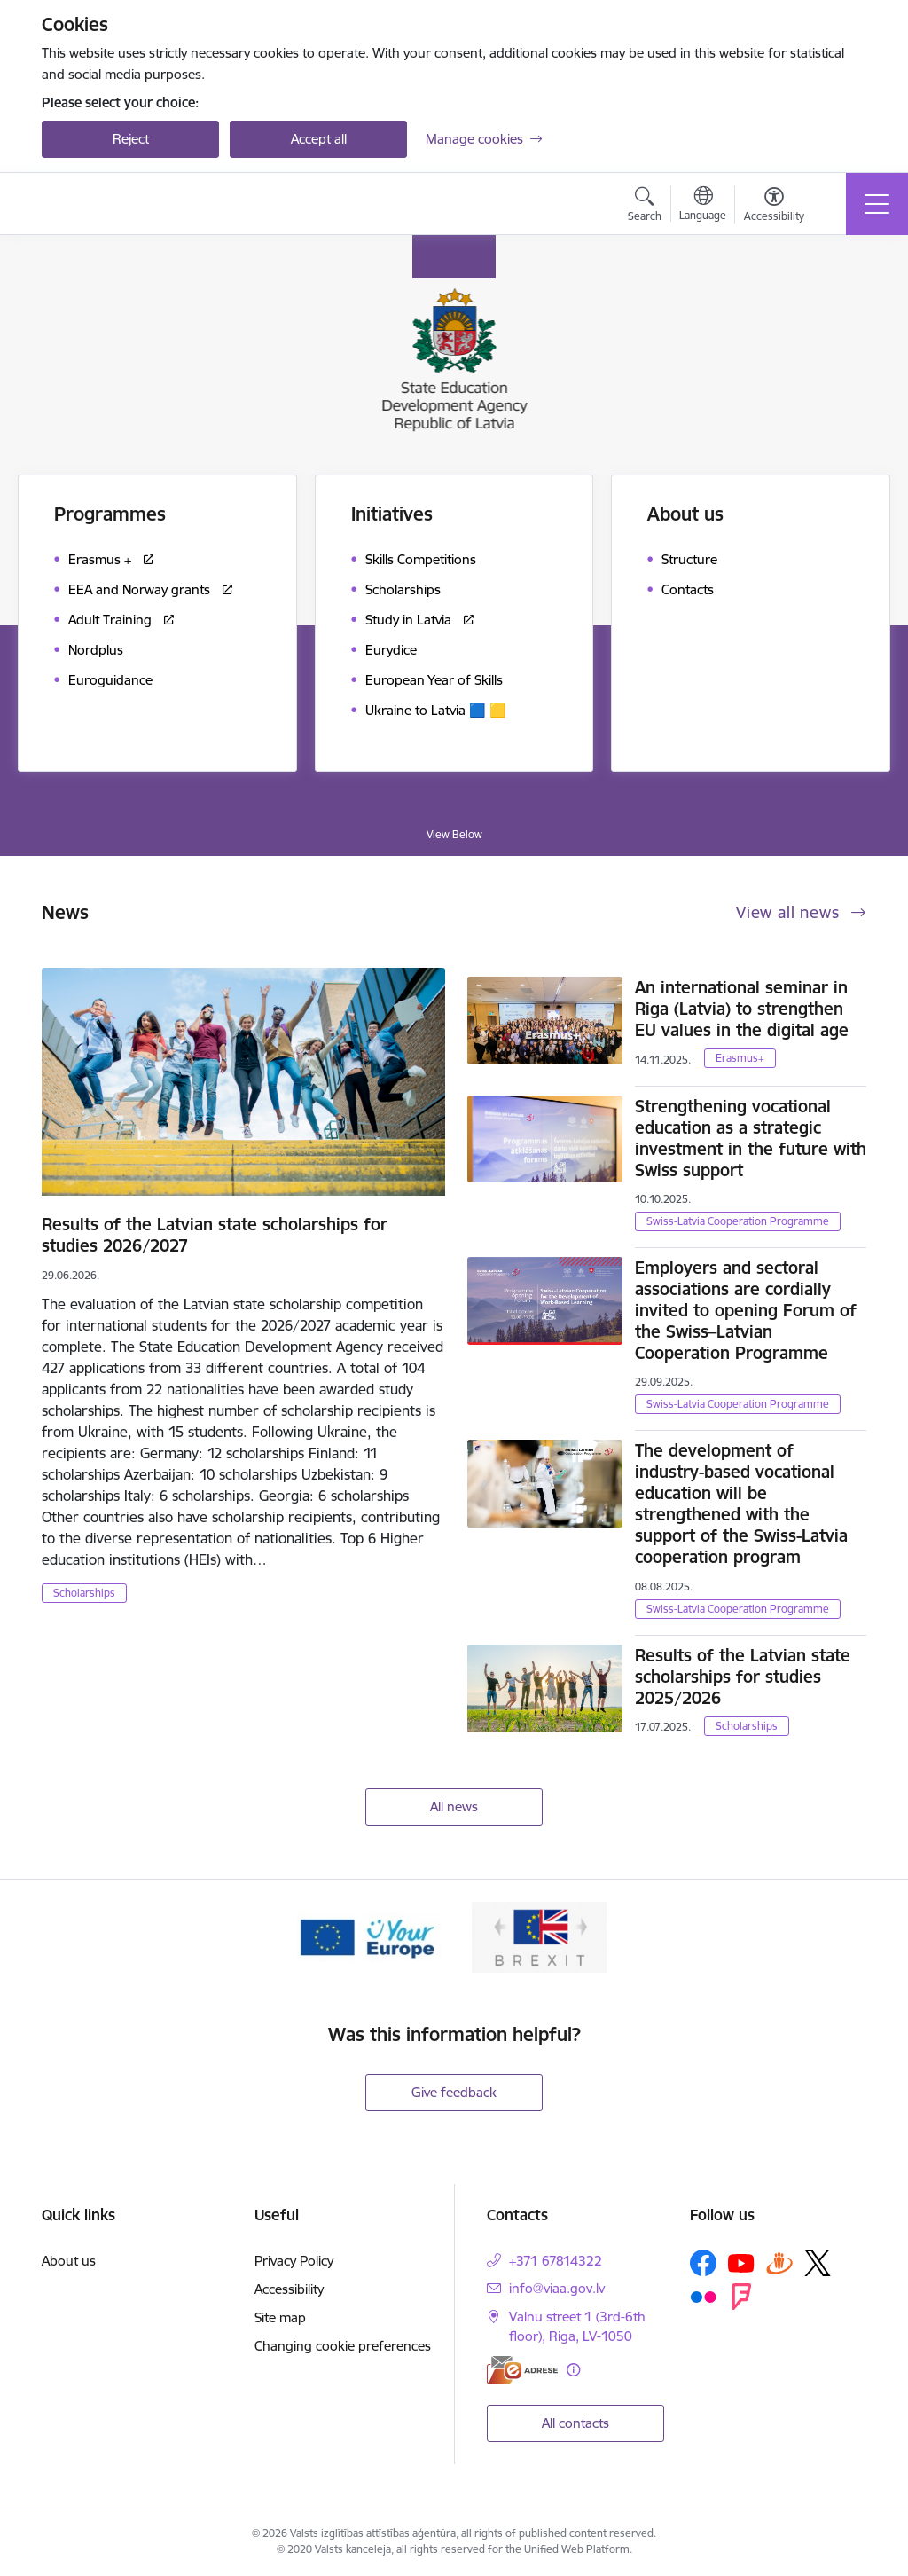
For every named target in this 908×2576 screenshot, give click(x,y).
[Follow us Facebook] (703, 2263)
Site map (280, 2317)
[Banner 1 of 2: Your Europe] (369, 1936)
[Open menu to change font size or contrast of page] (774, 206)
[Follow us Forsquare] (741, 2296)
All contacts (575, 2423)
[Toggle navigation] (877, 204)
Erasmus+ (740, 1057)
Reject (131, 138)
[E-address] (522, 2369)
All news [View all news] (454, 1806)
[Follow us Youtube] (741, 2262)
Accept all (319, 138)
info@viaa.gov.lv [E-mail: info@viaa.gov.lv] (557, 2288)
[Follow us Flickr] (703, 2295)
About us (69, 2260)
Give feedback (454, 2092)
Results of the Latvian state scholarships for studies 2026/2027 (214, 1234)
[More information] (573, 2369)
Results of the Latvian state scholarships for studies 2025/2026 (742, 1676)
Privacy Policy (293, 2260)
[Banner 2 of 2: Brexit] (539, 1936)
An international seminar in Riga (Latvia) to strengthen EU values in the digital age (742, 1009)
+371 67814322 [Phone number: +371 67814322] (555, 2260)
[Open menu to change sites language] (702, 205)
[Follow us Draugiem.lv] (779, 2262)
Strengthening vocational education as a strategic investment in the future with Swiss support (750, 1138)
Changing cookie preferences (342, 2345)
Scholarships (84, 1592)
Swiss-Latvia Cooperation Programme (737, 1221)
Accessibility (289, 2289)
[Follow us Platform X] (817, 2263)
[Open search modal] (644, 206)
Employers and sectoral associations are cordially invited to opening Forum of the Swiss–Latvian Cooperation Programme (746, 1310)
